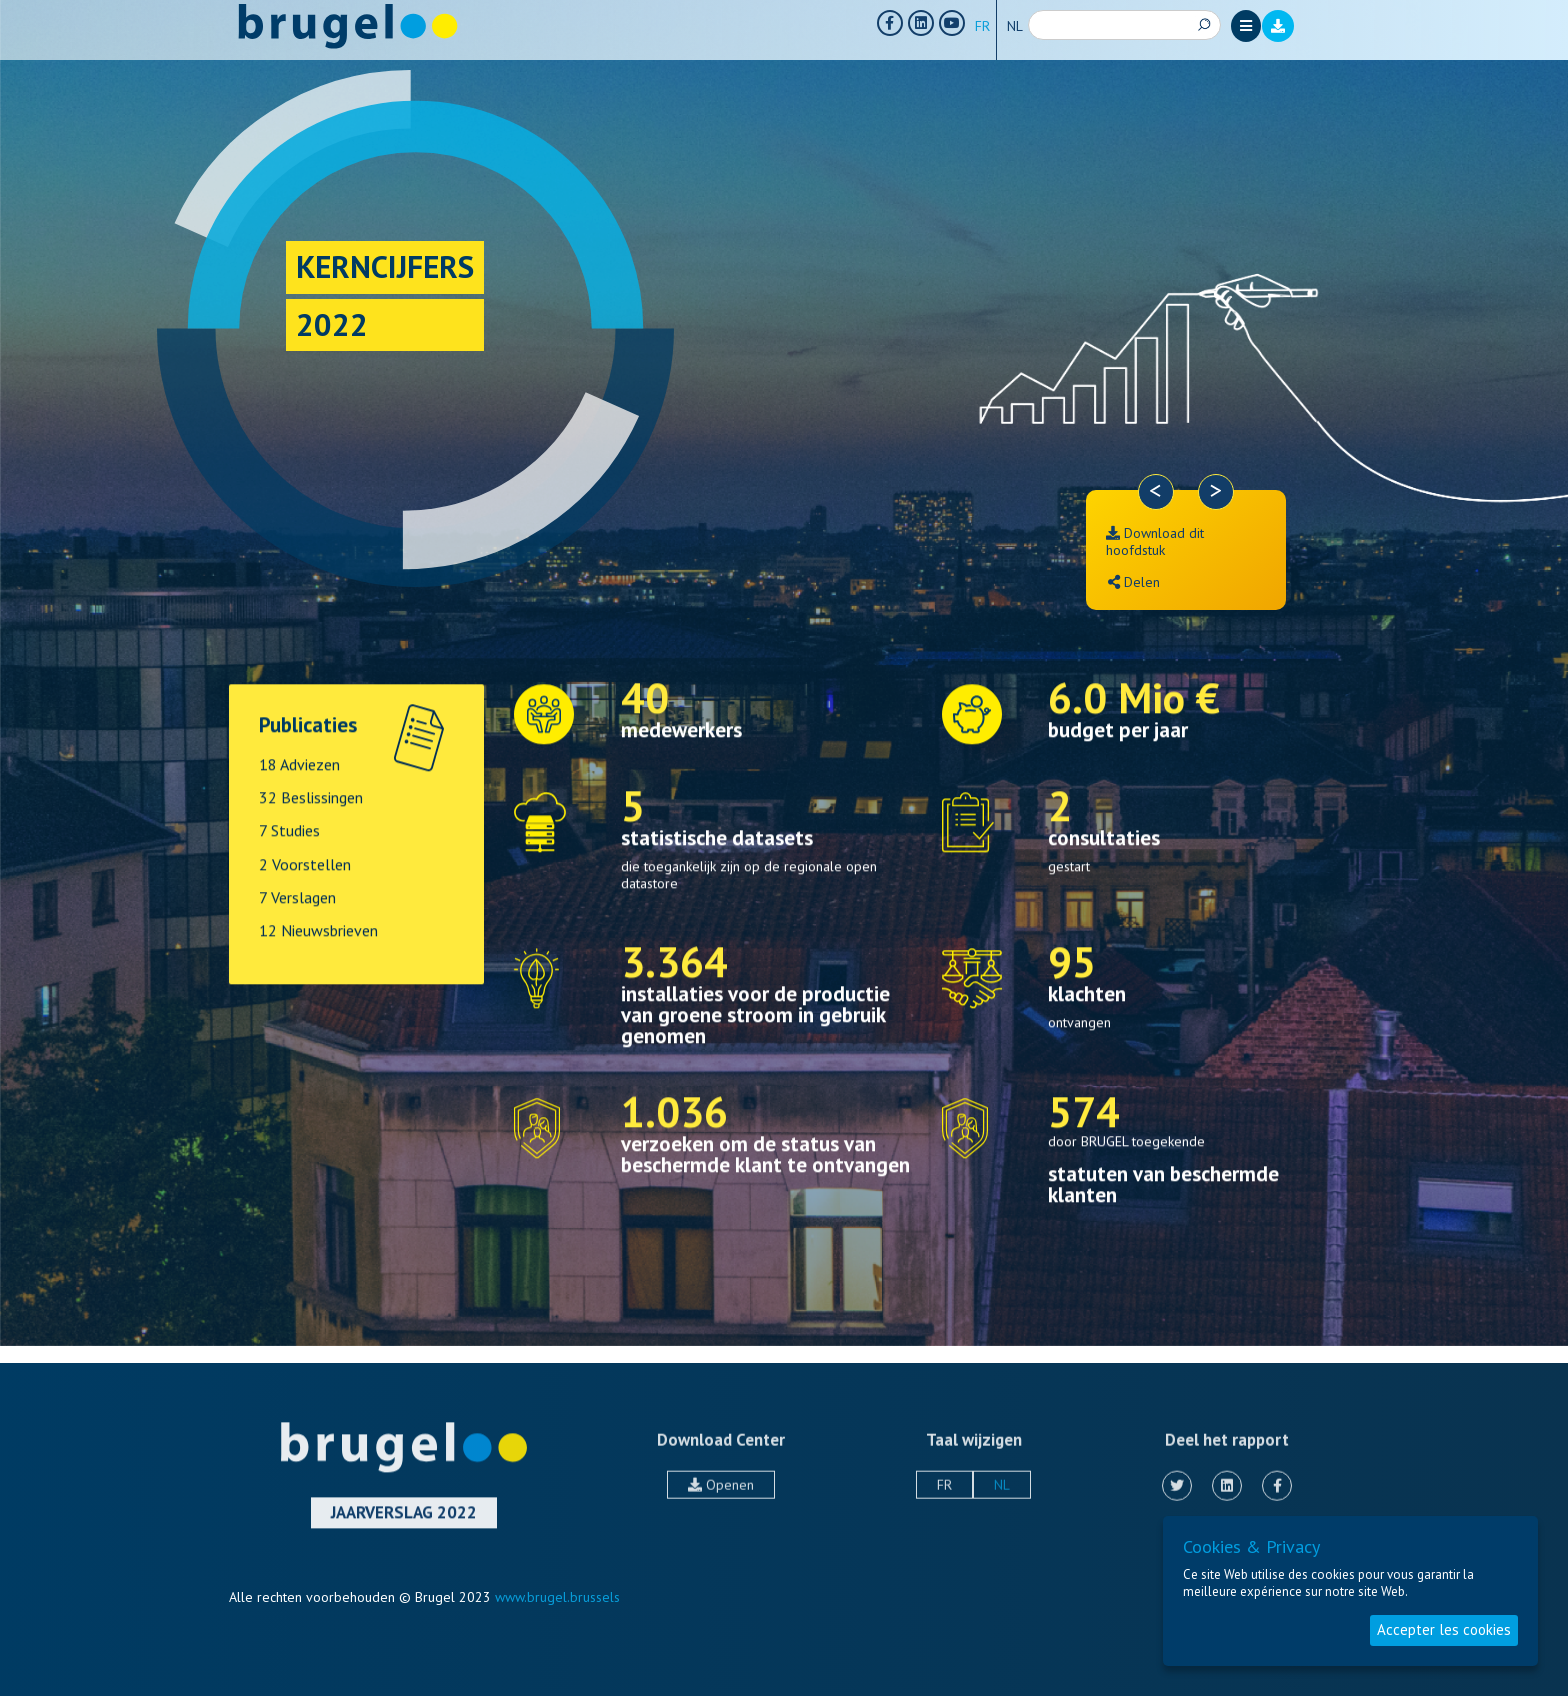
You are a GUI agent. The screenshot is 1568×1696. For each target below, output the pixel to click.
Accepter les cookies (1444, 1629)
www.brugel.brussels (557, 1597)
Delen (1134, 582)
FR (982, 26)
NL (1015, 26)
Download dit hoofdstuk (1155, 541)
